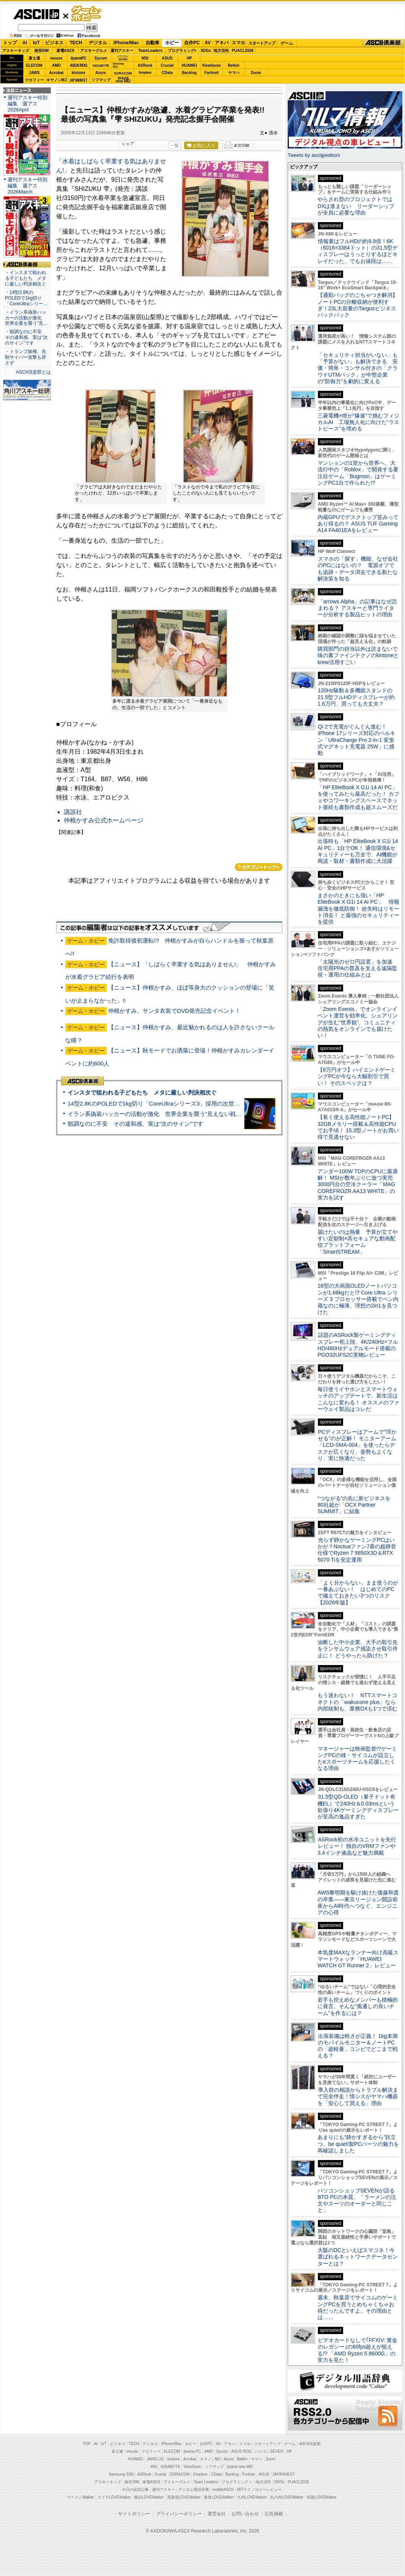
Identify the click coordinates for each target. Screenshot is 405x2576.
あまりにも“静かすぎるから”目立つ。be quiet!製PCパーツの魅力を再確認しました (358, 2144)
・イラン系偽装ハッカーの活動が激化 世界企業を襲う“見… (26, 318)
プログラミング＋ (237, 2482)
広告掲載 (274, 2513)
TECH (76, 42)
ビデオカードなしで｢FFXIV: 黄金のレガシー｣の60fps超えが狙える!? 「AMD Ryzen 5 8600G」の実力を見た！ (357, 2350)
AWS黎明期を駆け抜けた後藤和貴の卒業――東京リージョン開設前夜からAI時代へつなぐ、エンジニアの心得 (358, 1902)
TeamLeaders (150, 50)
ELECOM (34, 65)
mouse (56, 58)
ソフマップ (100, 80)
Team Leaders (206, 2482)
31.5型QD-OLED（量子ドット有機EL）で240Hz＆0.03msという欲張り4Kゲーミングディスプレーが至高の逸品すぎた (358, 1807)
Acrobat (56, 73)
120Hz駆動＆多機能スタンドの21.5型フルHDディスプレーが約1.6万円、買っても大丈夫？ (356, 697)
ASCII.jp (36, 14)
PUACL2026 (243, 50)
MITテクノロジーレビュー (259, 2489)
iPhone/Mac (126, 42)
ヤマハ (234, 73)
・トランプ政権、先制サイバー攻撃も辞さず (25, 357)
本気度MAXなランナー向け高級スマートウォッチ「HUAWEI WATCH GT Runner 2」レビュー (358, 1959)
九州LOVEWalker (252, 2497)
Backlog (189, 73)
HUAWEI (189, 65)
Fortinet (211, 73)
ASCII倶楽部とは (33, 372)
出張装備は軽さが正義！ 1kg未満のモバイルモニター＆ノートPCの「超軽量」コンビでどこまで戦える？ (358, 2046)
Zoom (256, 73)
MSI (145, 58)
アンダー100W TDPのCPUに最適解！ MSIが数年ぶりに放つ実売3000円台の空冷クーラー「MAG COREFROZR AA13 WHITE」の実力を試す (358, 1184)
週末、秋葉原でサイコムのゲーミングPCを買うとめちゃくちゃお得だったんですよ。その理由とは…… (358, 2307)
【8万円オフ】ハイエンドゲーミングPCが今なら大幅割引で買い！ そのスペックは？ (356, 1076)
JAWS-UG (155, 2459)
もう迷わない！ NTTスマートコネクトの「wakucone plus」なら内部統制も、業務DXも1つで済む (357, 1702)
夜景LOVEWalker (218, 2497)
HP (189, 58)
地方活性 (221, 50)
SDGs (206, 50)
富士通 (34, 58)
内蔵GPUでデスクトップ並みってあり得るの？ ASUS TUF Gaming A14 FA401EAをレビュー (358, 524)
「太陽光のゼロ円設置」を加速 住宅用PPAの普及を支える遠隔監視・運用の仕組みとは (358, 968)
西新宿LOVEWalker (184, 2497)
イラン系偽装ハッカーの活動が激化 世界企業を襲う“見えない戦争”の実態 (164, 1114)
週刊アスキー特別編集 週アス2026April (27, 104)
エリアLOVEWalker (114, 2497)
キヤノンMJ (56, 80)
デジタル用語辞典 (193, 2489)
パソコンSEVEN (123, 58)
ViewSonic (211, 65)
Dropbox (145, 72)
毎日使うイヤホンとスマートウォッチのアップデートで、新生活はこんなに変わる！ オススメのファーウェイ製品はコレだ (358, 1399)
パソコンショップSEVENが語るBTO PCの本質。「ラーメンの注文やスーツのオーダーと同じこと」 (357, 2200)
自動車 (152, 42)
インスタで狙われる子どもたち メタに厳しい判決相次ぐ (142, 1092)
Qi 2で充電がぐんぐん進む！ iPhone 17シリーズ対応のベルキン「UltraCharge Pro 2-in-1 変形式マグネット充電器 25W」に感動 (356, 740)
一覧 (174, 145)
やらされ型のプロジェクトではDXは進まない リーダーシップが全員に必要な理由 (356, 206)
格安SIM (41, 50)
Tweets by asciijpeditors (314, 155)
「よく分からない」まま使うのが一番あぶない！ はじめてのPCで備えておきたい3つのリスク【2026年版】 (358, 1593)
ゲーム (286, 43)
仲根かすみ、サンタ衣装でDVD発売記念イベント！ (174, 1011)
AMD (56, 65)
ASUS (167, 58)
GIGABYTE (100, 66)
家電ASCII (66, 50)
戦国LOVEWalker (321, 2497)
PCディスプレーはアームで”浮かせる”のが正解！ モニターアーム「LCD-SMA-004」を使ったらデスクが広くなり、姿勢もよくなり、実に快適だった (357, 1445)
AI (25, 42)
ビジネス (54, 42)
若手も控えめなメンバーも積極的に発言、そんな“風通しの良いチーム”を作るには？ (358, 2006)
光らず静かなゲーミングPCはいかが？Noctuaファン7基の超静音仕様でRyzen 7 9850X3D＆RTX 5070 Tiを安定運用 (357, 1550)
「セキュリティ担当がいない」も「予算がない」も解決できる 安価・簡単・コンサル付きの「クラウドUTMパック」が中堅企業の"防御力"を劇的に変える (358, 368)
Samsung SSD (121, 2474)
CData (167, 73)
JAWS (34, 73)
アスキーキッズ (15, 50)
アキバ (221, 42)
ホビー (172, 42)
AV (208, 42)
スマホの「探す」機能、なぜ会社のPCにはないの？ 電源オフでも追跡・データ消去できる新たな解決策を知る (358, 569)
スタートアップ (261, 43)
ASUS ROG (78, 65)
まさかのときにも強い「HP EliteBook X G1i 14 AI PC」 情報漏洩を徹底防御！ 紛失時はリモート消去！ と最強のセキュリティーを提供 (358, 908)
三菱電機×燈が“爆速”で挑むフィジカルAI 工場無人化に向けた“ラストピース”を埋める (358, 422)
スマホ (238, 42)
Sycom (100, 58)
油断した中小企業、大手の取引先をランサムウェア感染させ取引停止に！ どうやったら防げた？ (358, 1649)
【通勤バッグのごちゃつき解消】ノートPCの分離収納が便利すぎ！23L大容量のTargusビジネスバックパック (358, 305)
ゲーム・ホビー (87, 14)
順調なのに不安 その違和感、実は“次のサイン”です (135, 1123)
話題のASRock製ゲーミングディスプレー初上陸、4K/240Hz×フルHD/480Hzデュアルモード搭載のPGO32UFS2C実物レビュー (358, 1345)
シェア (128, 143)
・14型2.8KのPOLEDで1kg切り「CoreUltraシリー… (26, 298)
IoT (36, 42)
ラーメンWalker (80, 2497)
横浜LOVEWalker (149, 2497)
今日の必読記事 (135, 2489)
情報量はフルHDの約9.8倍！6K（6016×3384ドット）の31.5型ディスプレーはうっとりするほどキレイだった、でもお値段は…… (358, 251)
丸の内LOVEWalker (286, 2497)
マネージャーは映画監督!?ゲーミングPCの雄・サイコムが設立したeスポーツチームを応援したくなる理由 (357, 1759)
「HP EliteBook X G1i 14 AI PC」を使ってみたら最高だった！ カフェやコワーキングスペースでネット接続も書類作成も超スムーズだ (358, 797)
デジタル (98, 42)
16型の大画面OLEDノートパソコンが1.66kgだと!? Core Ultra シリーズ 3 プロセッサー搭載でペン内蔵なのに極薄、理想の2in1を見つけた (358, 1299)
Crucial (167, 65)
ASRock (145, 65)
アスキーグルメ (93, 50)
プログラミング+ (182, 50)
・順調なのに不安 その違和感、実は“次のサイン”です (26, 337)
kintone (79, 73)
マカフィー (34, 80)
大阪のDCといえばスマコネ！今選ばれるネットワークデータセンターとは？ (358, 2256)
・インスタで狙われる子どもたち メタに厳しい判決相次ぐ (25, 278)
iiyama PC (192, 2451)
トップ (10, 42)
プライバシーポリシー (179, 2513)
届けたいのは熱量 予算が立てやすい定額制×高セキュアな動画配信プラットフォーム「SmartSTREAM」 (358, 1242)
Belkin (233, 65)
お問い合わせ (245, 2513)
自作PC (192, 42)
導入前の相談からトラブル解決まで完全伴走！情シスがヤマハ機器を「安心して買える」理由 (358, 2096)
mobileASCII (223, 2489)
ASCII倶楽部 (383, 43)
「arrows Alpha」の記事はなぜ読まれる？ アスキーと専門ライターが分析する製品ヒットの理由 (357, 608)
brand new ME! (240, 2467)
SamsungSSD (118, 65)
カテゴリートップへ (258, 867)
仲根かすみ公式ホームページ (103, 820)
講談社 (73, 812)
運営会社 (216, 2513)
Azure (101, 73)
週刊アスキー (121, 50)
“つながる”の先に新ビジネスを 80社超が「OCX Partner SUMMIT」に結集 (357, 1505)
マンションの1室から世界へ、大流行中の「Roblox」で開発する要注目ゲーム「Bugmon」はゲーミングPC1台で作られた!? (358, 473)
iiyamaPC (78, 58)
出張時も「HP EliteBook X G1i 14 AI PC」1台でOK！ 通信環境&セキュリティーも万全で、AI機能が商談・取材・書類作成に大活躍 (358, 851)
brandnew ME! (123, 80)
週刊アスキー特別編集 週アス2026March (27, 186)
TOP (87, 2444)
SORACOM (180, 2474)
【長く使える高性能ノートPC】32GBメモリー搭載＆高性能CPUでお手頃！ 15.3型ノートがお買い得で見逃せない (358, 1127)
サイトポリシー (134, 2513)
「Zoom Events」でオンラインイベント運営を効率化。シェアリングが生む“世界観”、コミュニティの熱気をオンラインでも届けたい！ (358, 1022)
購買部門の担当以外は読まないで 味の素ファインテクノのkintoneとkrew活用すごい (360, 655)
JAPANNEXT (78, 80)
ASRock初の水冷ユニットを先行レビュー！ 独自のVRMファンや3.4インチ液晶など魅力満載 (357, 1846)
